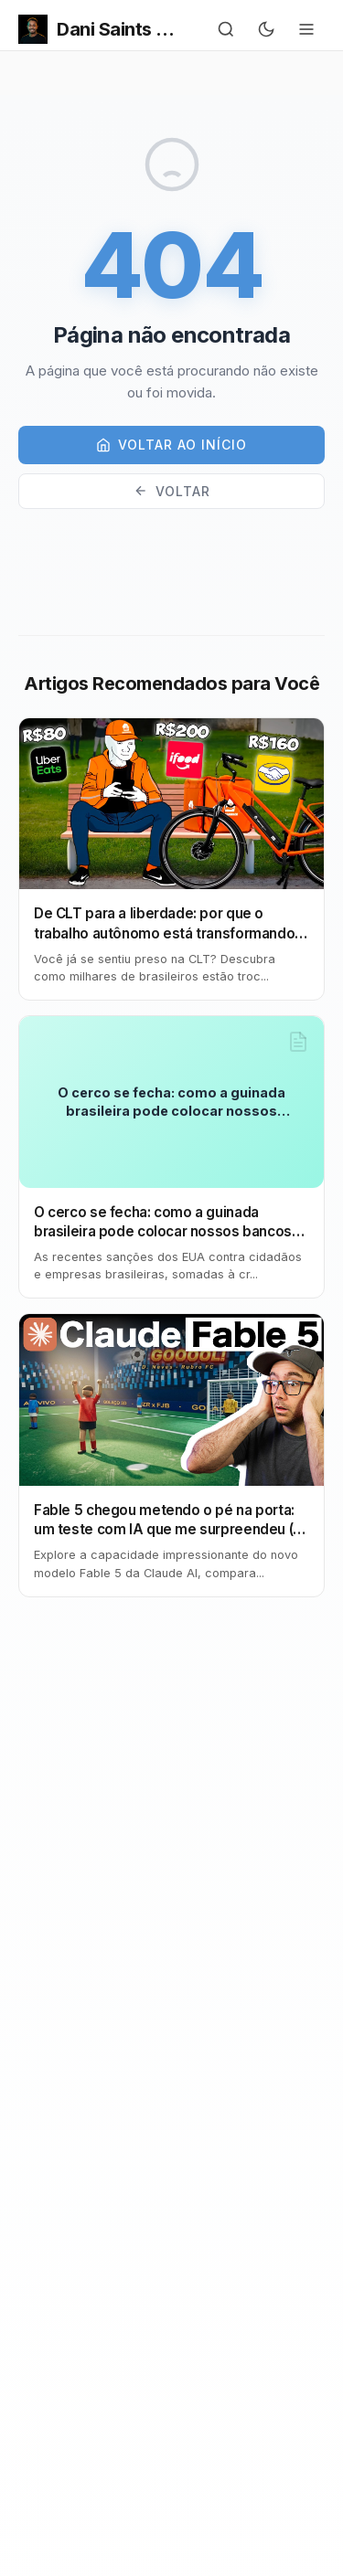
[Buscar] (226, 29)
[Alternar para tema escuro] (266, 29)
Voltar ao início (171, 444)
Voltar (172, 491)
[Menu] (306, 29)
